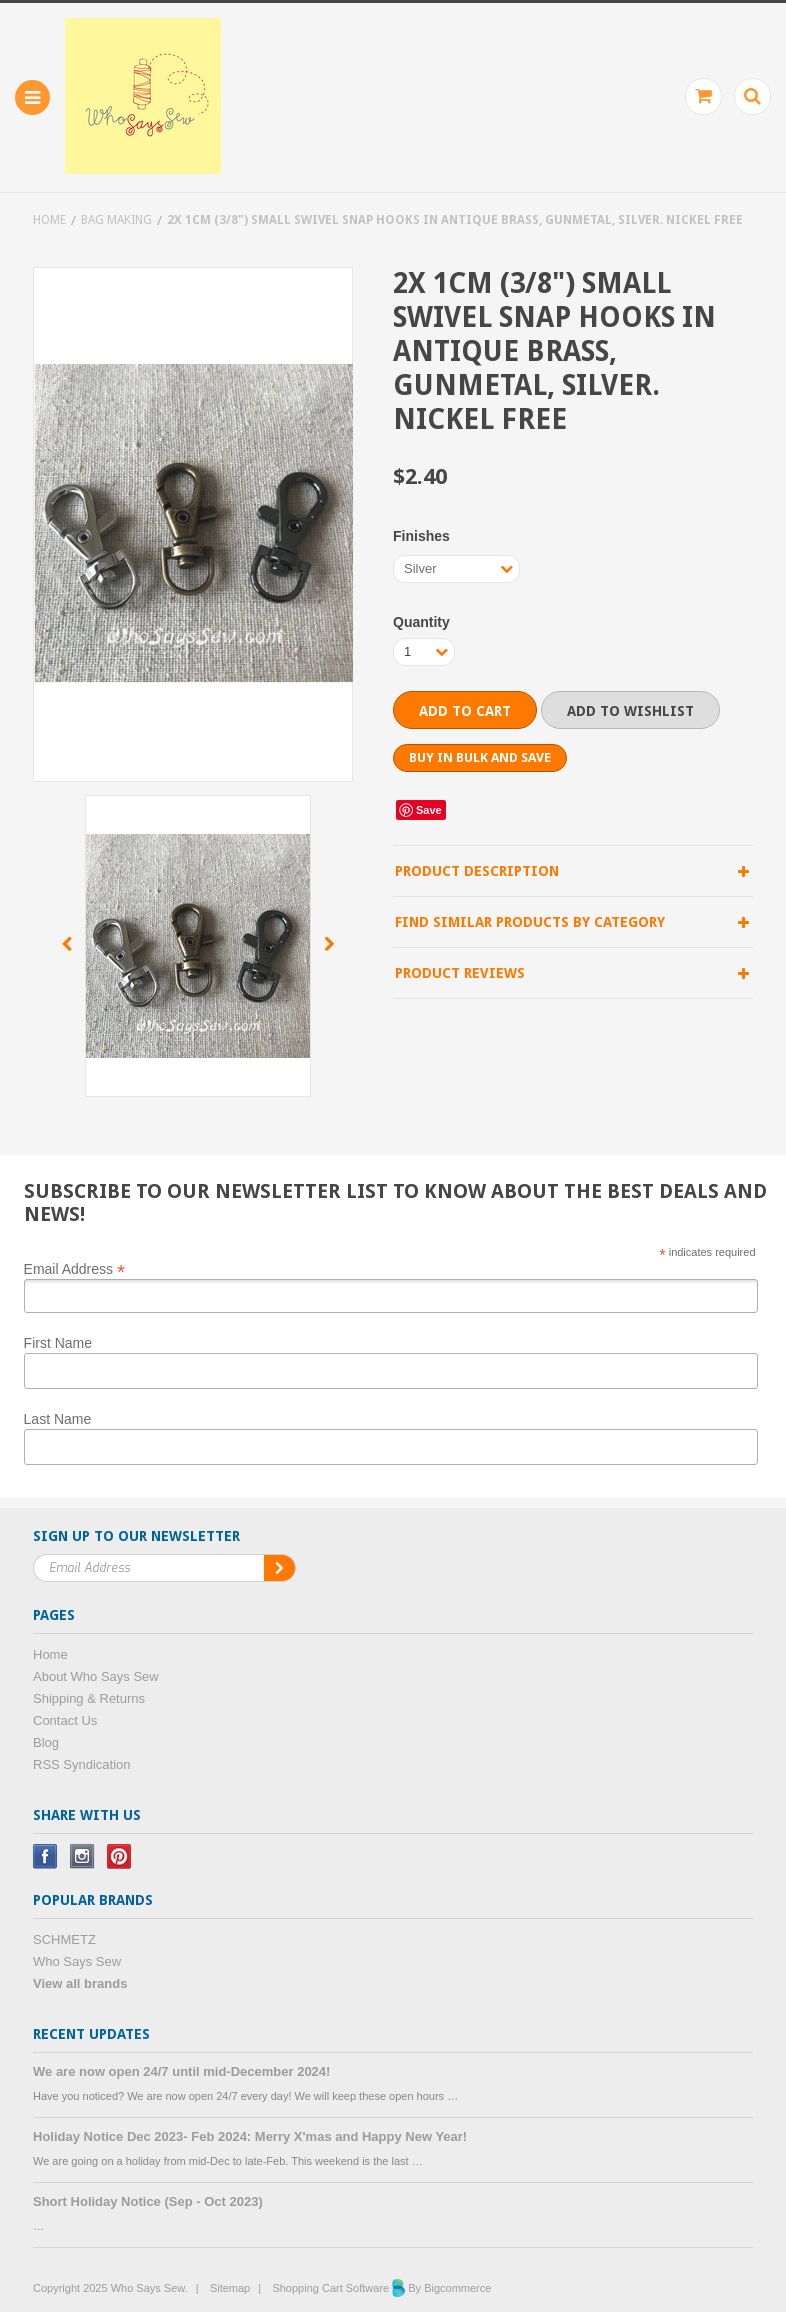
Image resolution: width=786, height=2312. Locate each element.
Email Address (75, 1268)
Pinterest (119, 1856)
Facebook (45, 1856)
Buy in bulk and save (480, 757)
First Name (58, 1343)
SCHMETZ (64, 1939)
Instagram (82, 1856)
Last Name (58, 1419)
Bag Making (116, 220)
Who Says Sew (77, 1961)
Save (429, 810)
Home (49, 220)
